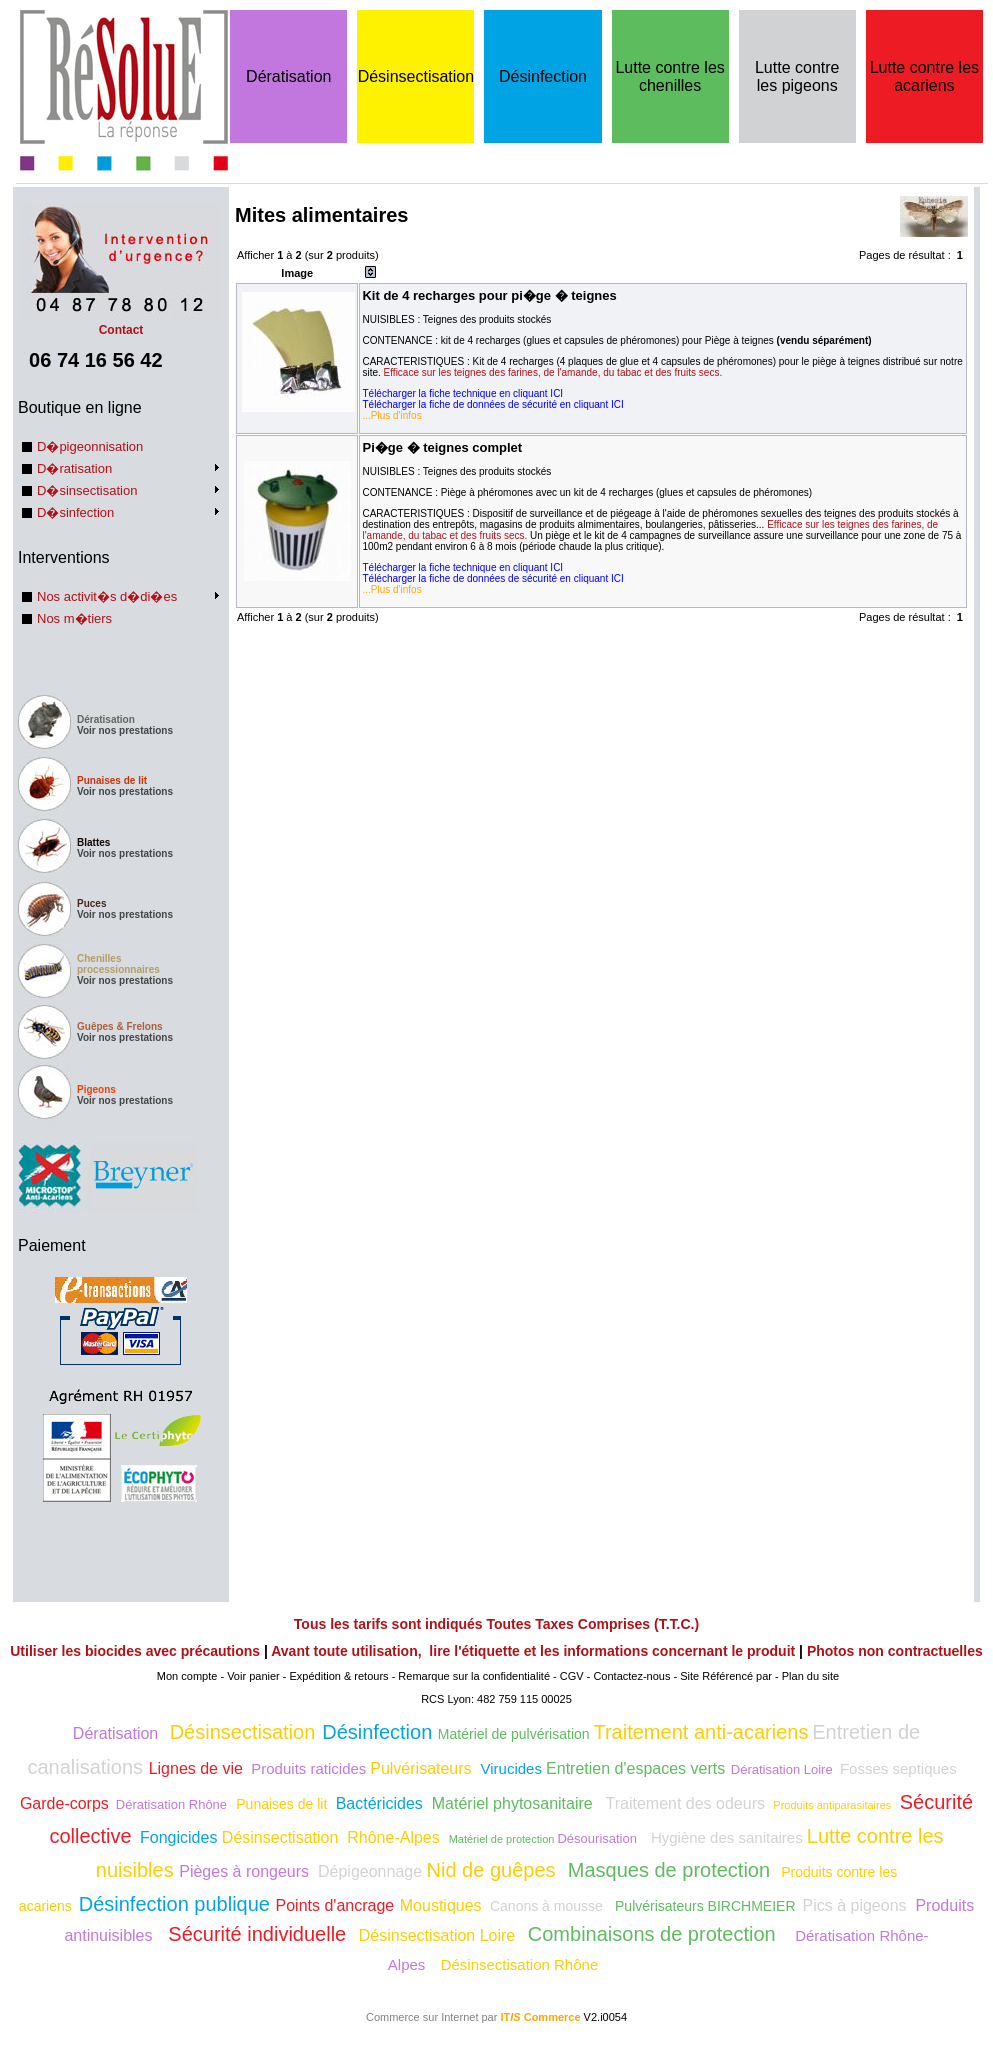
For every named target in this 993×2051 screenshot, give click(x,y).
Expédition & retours (339, 1676)
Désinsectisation (416, 76)
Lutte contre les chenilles (669, 76)
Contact (121, 323)
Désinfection (543, 76)
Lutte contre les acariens (924, 76)
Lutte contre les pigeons (797, 76)
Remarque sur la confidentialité (474, 1676)
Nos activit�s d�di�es (107, 596)
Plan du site (810, 1676)
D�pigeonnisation (90, 446)
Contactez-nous (631, 1676)
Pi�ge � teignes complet (442, 447)
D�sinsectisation (87, 490)
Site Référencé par (726, 1676)
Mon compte (187, 1676)
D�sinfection (75, 512)
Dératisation (288, 76)
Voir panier (253, 1676)
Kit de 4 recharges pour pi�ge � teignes (489, 295)
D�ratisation (74, 468)
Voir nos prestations (125, 730)
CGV (572, 1676)
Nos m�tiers (74, 618)
